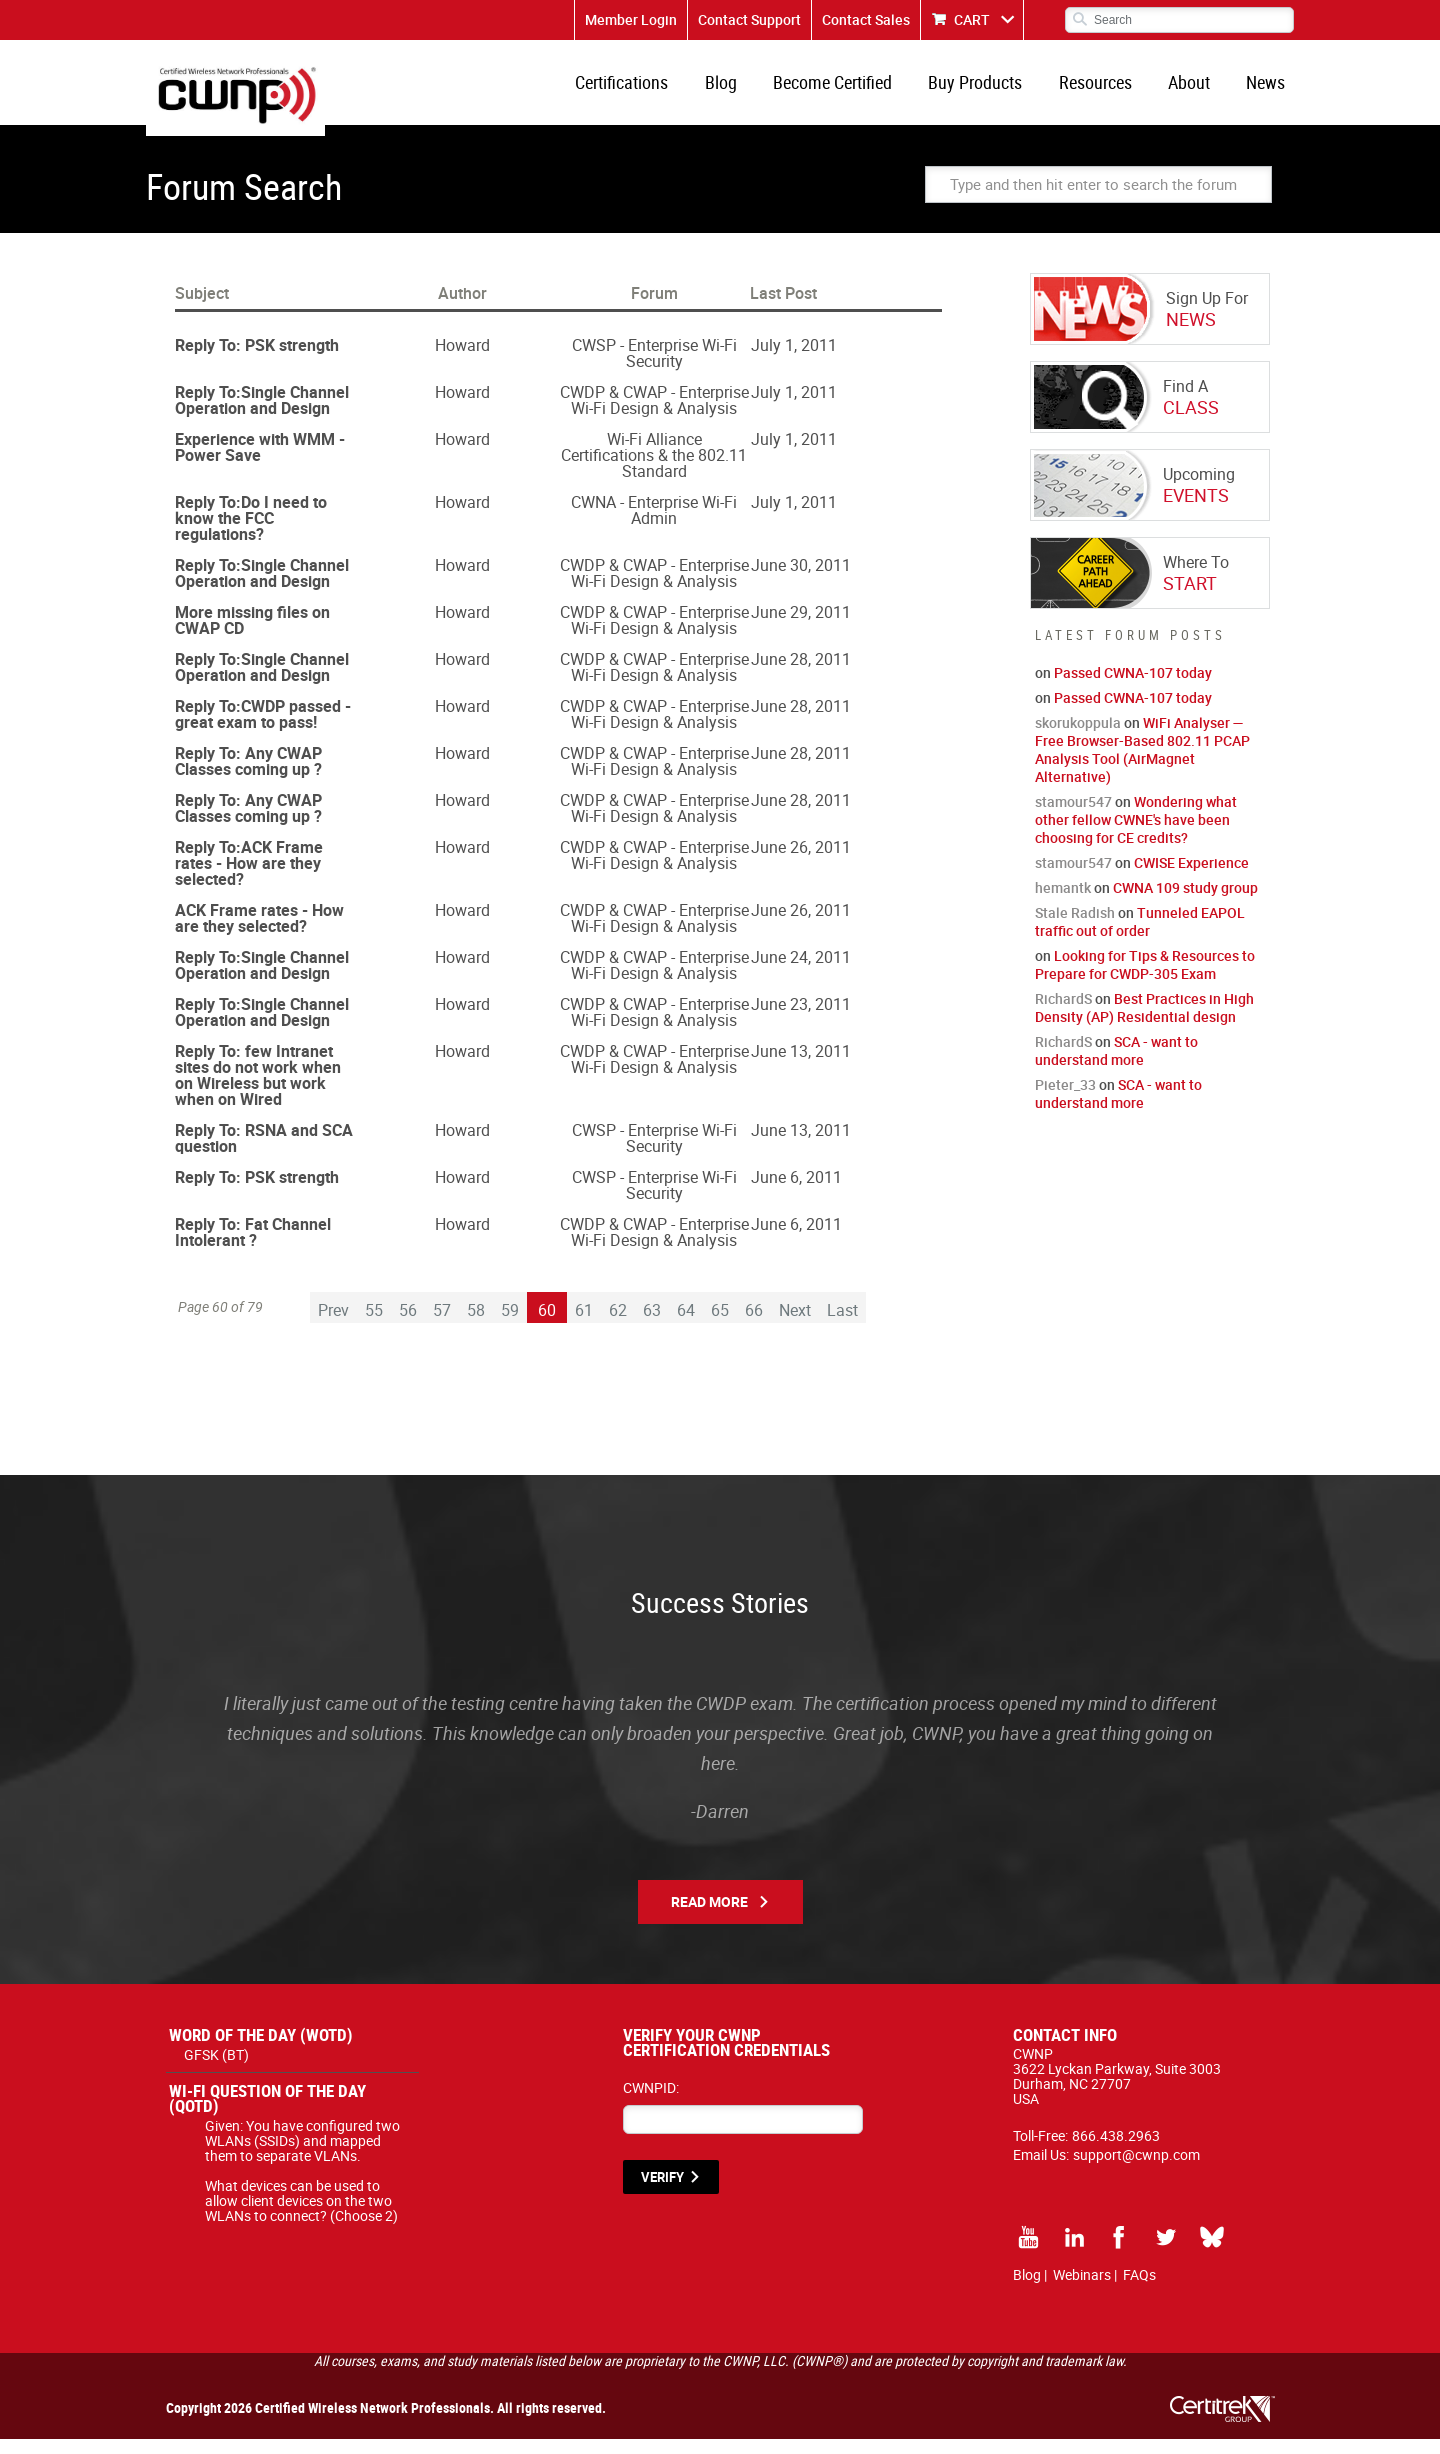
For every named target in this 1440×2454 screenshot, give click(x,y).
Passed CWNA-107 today (1133, 687)
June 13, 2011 (801, 1066)
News (1268, 90)
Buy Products (994, 90)
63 (652, 1325)
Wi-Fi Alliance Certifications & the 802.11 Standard (654, 470)
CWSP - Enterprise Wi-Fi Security (654, 368)
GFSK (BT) (216, 2069)
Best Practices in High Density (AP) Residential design (1144, 1022)
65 (720, 1325)
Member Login (631, 19)
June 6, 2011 (796, 1192)
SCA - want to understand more (1116, 1065)
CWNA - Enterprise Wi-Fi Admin (654, 525)
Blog (750, 90)
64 (686, 1325)
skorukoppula (1078, 737)
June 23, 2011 (801, 1019)
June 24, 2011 (801, 972)
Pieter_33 (1065, 1099)
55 (374, 1325)
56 (408, 1325)
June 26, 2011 (801, 862)
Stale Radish (1075, 927)
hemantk (1063, 902)
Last (842, 1325)
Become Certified (856, 90)
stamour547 (1073, 816)
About (1197, 90)
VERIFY (662, 2192)
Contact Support (749, 19)
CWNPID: (651, 2102)
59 (510, 1325)
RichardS (1063, 1013)
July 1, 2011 (794, 360)
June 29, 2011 (801, 627)
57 (442, 1325)
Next (795, 1325)
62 (618, 1325)
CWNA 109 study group (1185, 902)
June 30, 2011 (801, 580)
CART (972, 19)
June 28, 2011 (801, 674)
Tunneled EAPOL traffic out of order (1140, 936)
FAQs (1139, 2289)
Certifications (656, 90)
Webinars (1082, 2289)
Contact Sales (866, 19)
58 (476, 1325)
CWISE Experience (1191, 877)
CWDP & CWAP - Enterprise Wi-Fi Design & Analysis (654, 415)
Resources (1108, 90)
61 (584, 1325)
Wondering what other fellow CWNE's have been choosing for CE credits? (1136, 834)
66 (754, 1325)
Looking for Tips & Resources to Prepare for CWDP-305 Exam (1145, 979)
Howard (462, 360)
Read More (709, 1916)
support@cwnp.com (1136, 2169)
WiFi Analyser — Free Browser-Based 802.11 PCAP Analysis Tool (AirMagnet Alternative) (1142, 764)
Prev (333, 1325)
